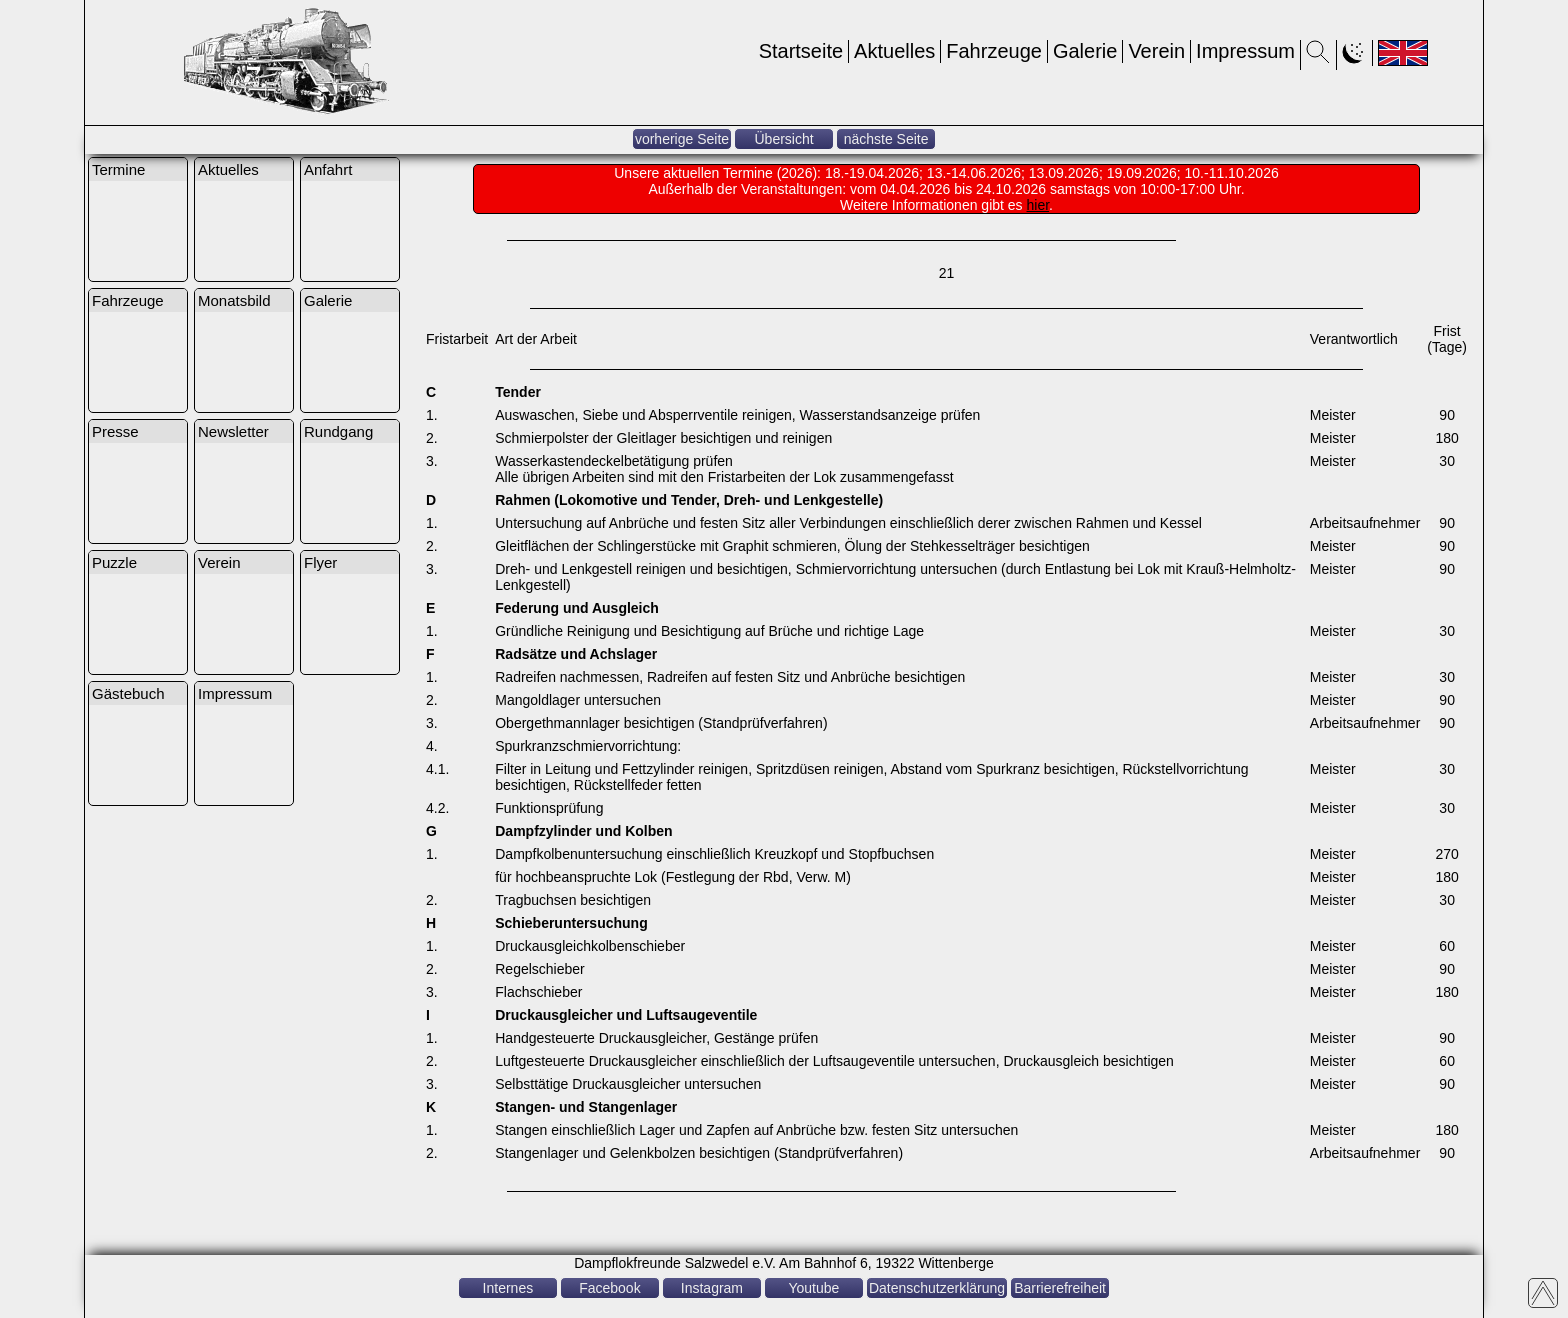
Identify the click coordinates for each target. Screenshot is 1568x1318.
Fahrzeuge (994, 51)
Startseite (801, 51)
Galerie (1085, 51)
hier (1038, 205)
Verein (1156, 51)
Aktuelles (894, 51)
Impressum (1245, 51)
